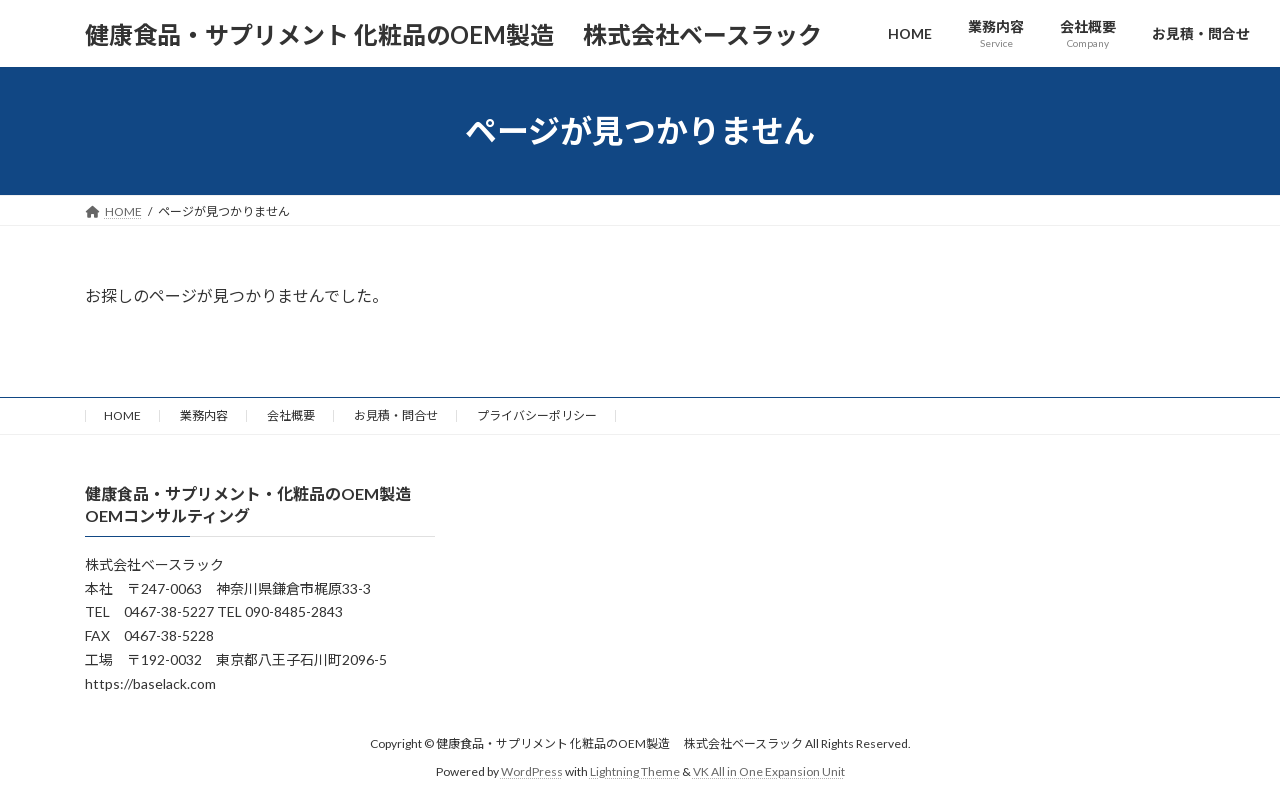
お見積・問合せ (396, 415)
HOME (122, 415)
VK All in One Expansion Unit (769, 771)
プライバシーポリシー (537, 415)
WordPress (532, 771)
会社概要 (291, 415)
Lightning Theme (635, 771)
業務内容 (204, 415)
